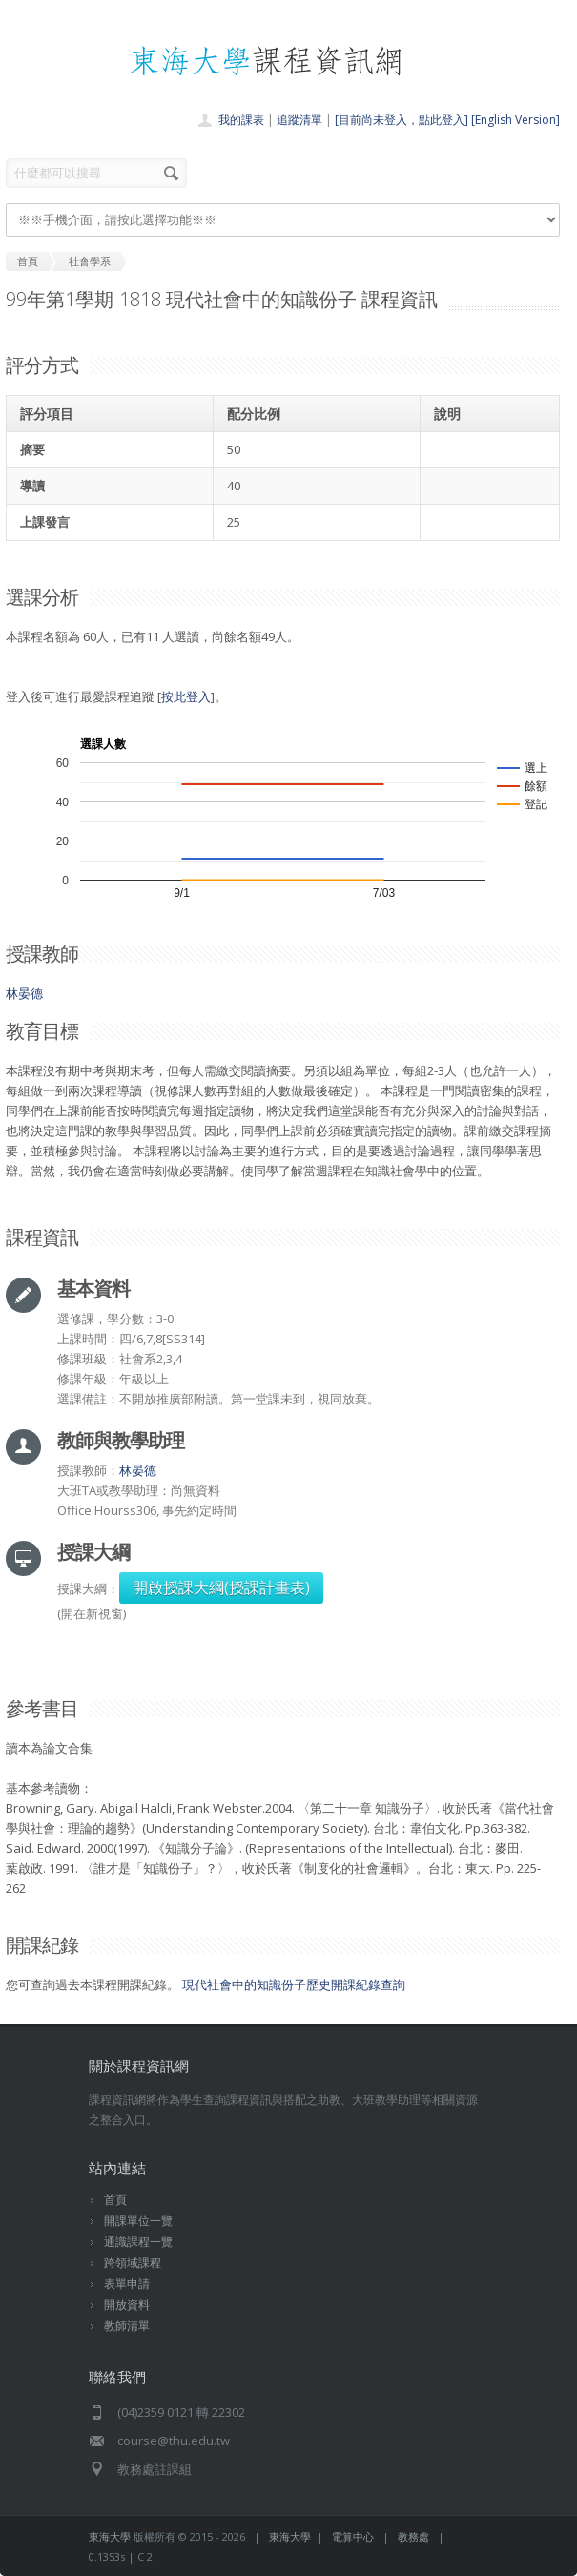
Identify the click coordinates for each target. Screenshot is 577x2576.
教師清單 (127, 2325)
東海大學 (110, 2536)
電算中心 (353, 2536)
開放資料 (127, 2304)
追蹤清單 (299, 120)
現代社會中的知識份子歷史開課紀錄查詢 (293, 1984)
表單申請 (127, 2283)
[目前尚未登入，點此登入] (401, 120)
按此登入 (186, 696)
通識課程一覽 (138, 2241)
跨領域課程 (132, 2262)
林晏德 (24, 993)
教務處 (413, 2536)
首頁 (115, 2200)
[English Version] (515, 120)
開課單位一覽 (138, 2220)
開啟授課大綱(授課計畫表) (221, 1587)
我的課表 (241, 120)
